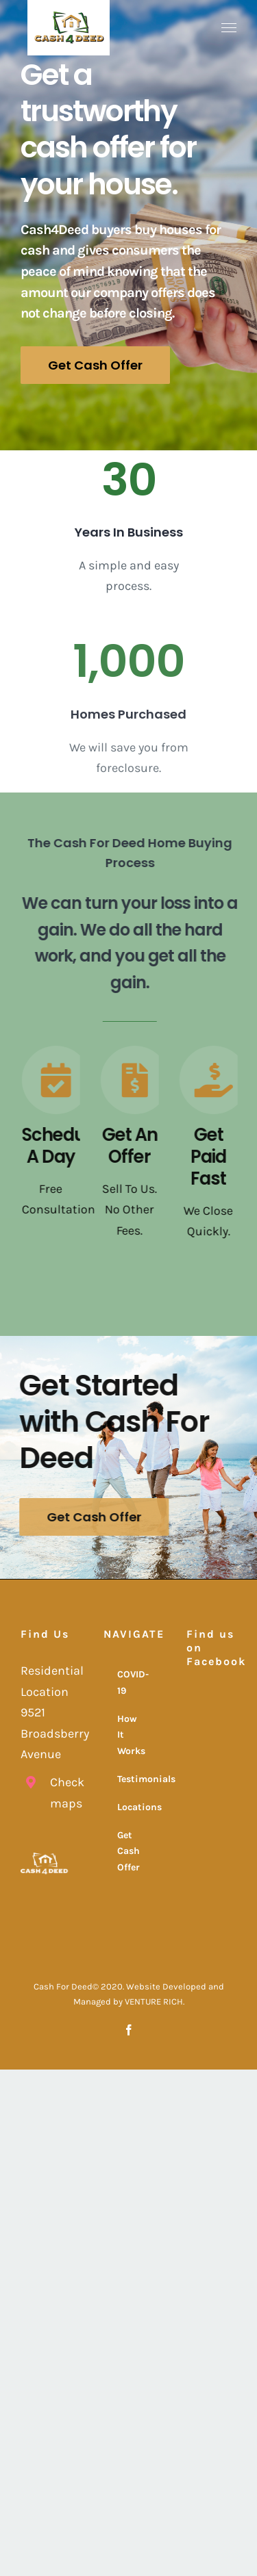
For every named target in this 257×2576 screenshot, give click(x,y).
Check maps (60, 1793)
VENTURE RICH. (154, 2001)
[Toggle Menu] (229, 28)
